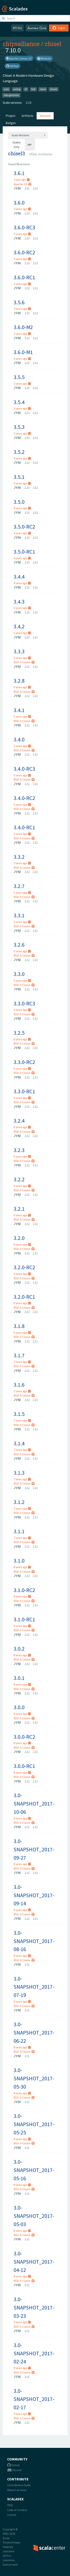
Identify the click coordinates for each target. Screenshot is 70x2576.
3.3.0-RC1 (24, 1091)
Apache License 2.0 (19, 58)
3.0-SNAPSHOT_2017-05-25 (34, 2124)
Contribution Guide (19, 2485)
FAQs (10, 2505)
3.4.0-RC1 (24, 827)
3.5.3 (19, 426)
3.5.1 (19, 476)
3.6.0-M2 (23, 327)
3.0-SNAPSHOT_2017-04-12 (34, 2261)
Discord (14, 2470)
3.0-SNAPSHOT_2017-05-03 (34, 2216)
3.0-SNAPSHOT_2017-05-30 (34, 2078)
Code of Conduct (17, 2510)
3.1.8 (19, 1326)
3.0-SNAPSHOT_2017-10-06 (34, 1803)
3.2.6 (19, 944)
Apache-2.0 (23, 184)
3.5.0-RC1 (24, 551)
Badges (11, 123)
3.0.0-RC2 (24, 1736)
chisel (53, 44)
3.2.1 (19, 1208)
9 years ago (22, 2322)
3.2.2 (19, 1179)
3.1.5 (19, 1413)
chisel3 (53, 89)
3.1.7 (19, 1355)
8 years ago (22, 1567)
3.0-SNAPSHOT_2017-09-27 (34, 1849)
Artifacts (27, 116)
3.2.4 (19, 1120)
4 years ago (22, 458)
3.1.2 (19, 1502)
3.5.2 (19, 451)
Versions (45, 116)
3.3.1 (19, 915)
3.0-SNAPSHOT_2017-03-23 (34, 2307)
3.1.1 (19, 1531)
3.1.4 (19, 1443)
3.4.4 (19, 576)
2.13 (28, 102)
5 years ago (22, 608)
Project (10, 116)
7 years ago (22, 1362)
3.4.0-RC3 (24, 768)
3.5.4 (19, 402)
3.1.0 (19, 1560)
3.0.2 (19, 1648)
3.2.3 (19, 1150)
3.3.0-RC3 (24, 1003)
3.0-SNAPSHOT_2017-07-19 (34, 1987)
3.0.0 (19, 1707)
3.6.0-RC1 (24, 277)
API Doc (17, 28)
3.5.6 (19, 302)
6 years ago (22, 1009)
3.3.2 (19, 856)
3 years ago (22, 209)
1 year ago (21, 179)
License (11, 2515)
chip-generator (11, 95)
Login (59, 28)
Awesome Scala (36, 28)
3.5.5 (19, 377)
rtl (26, 89)
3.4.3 (19, 601)
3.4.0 (19, 739)
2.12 (35, 188)
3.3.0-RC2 (24, 1062)
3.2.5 (19, 1032)
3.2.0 (19, 1238)
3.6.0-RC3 (24, 227)
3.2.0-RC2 (24, 1267)
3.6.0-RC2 (24, 252)
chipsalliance (21, 44)
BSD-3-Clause (24, 662)
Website (44, 58)
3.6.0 (19, 202)
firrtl (33, 89)
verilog (16, 89)
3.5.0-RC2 (24, 526)
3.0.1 (19, 1677)
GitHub (12, 66)
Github (13, 2465)
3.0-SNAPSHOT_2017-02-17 (34, 2399)
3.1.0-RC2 (24, 1590)
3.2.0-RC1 (24, 1296)
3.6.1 (19, 173)
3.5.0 (19, 501)
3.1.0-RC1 (24, 1619)
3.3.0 (19, 974)
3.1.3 (19, 1472)
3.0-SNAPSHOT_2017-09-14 (34, 1895)
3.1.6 (19, 1384)
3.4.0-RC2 (24, 798)
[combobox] (28, 135)
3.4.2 (19, 626)
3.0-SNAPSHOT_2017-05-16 (34, 2170)
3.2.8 (19, 680)
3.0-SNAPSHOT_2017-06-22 (34, 2032)
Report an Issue (16, 2490)
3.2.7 (19, 886)
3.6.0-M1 (23, 352)
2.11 (35, 587)
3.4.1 (19, 710)
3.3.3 (19, 651)
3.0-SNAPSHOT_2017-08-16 (34, 1941)
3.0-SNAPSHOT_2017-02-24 (34, 2353)
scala (6, 89)
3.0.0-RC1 (24, 1766)
